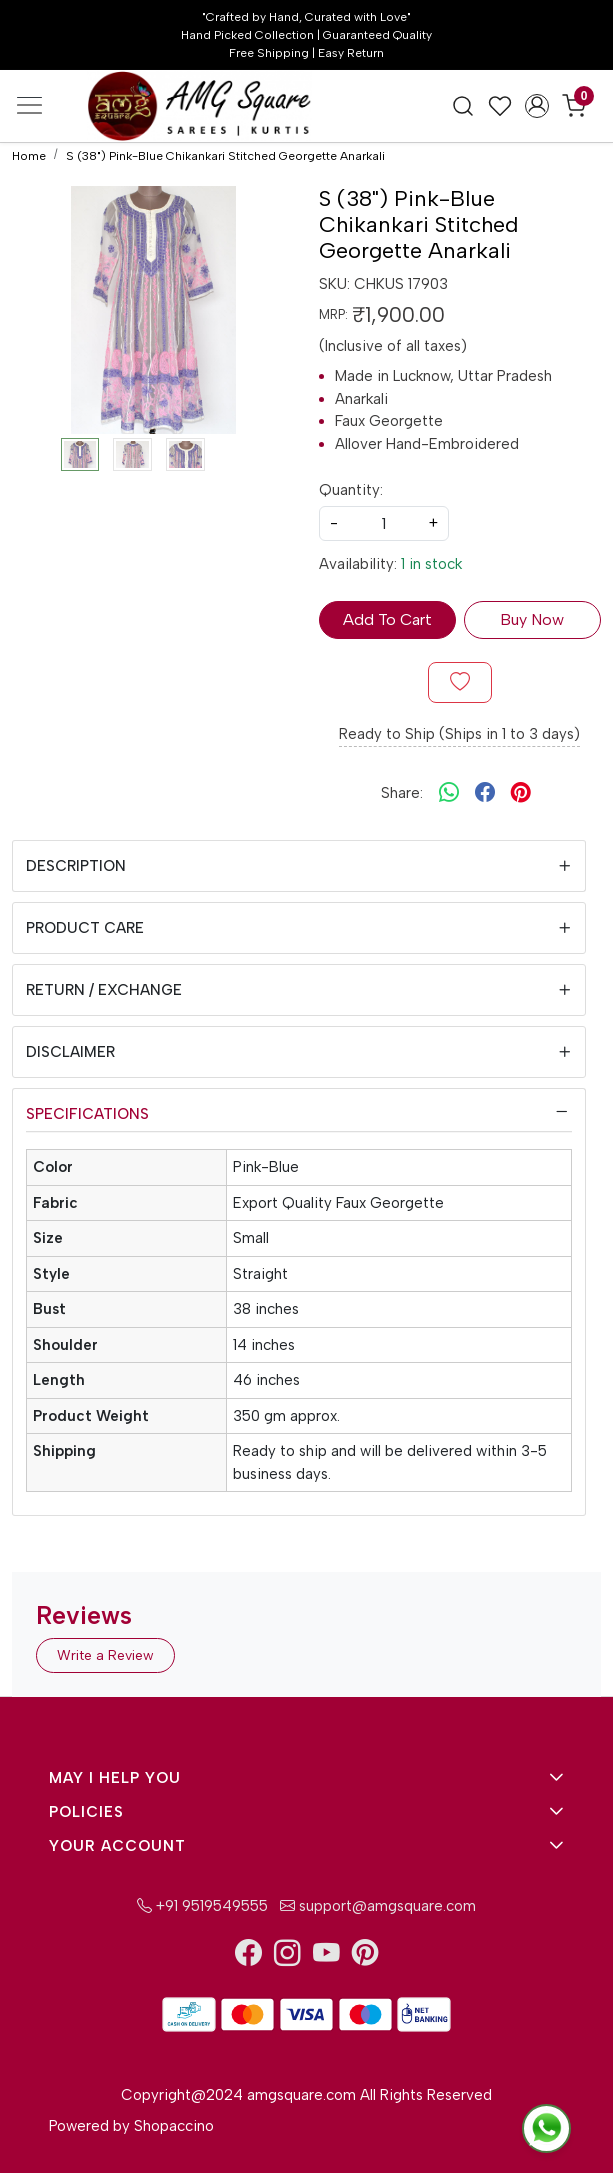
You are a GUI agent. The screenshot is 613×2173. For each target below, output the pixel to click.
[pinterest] (521, 793)
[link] (463, 106)
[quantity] (384, 523)
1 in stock (431, 564)
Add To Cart (387, 619)
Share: (402, 793)
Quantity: (351, 490)
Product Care (85, 928)
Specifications (87, 1114)
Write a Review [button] (105, 1655)
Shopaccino (174, 2126)
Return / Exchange (104, 990)
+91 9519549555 (202, 1906)
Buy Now (532, 619)
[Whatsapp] (449, 793)
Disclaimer (70, 1052)
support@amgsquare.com (376, 1906)
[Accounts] (537, 106)
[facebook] (485, 793)
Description (76, 866)
